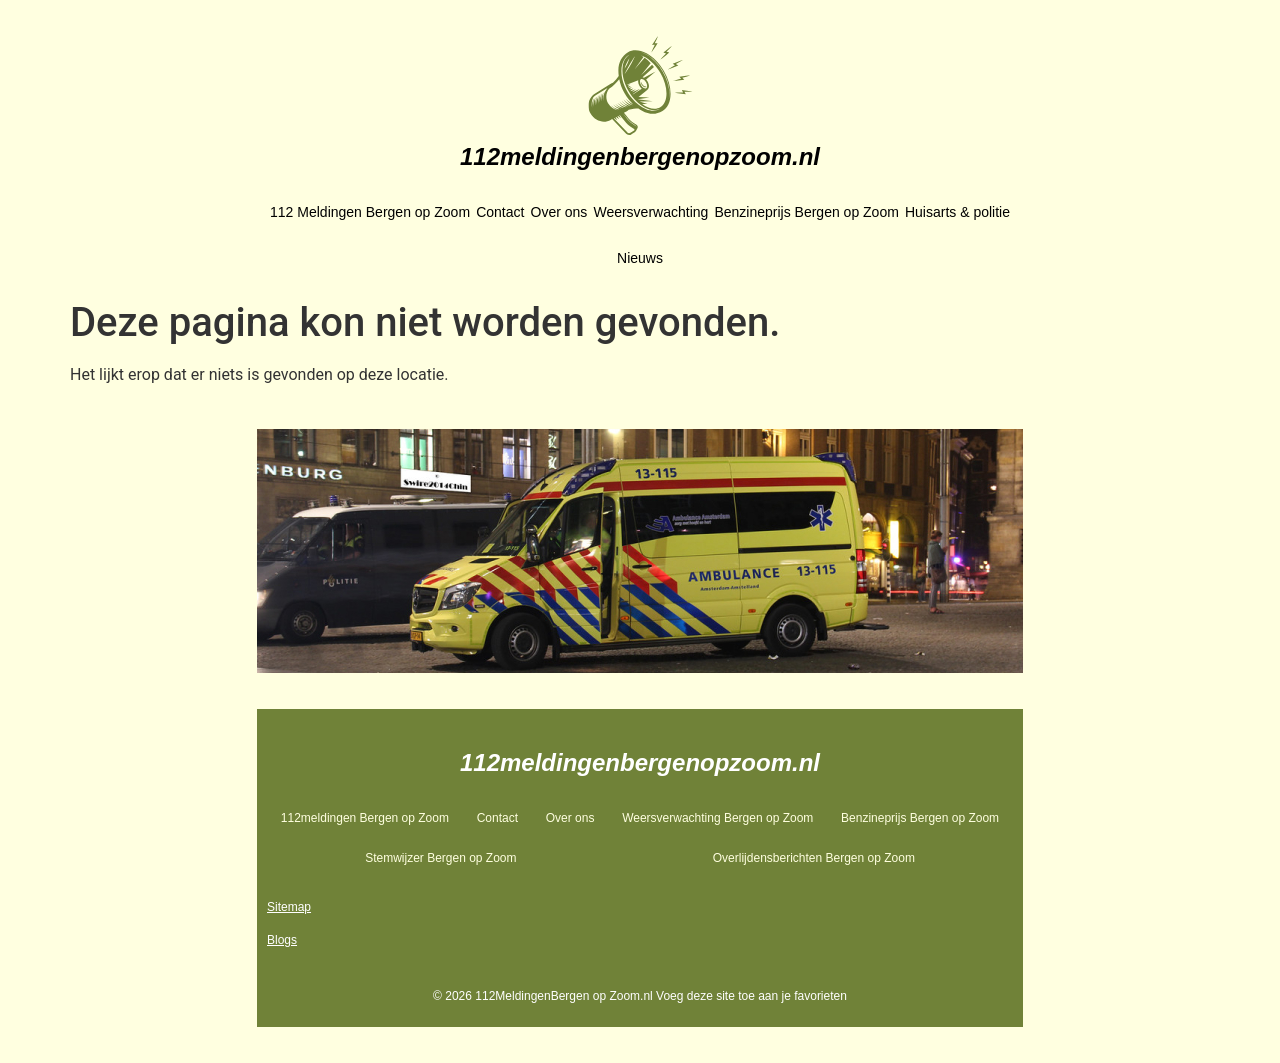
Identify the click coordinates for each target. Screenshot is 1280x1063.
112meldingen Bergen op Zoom (365, 818)
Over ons (559, 212)
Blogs (282, 940)
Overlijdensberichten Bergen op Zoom (814, 858)
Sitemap (289, 907)
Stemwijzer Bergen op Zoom (440, 858)
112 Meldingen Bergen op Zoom (370, 212)
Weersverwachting (650, 212)
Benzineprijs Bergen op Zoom (806, 212)
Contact (500, 212)
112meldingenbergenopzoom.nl (640, 156)
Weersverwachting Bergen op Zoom (717, 818)
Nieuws (640, 258)
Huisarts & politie (957, 212)
